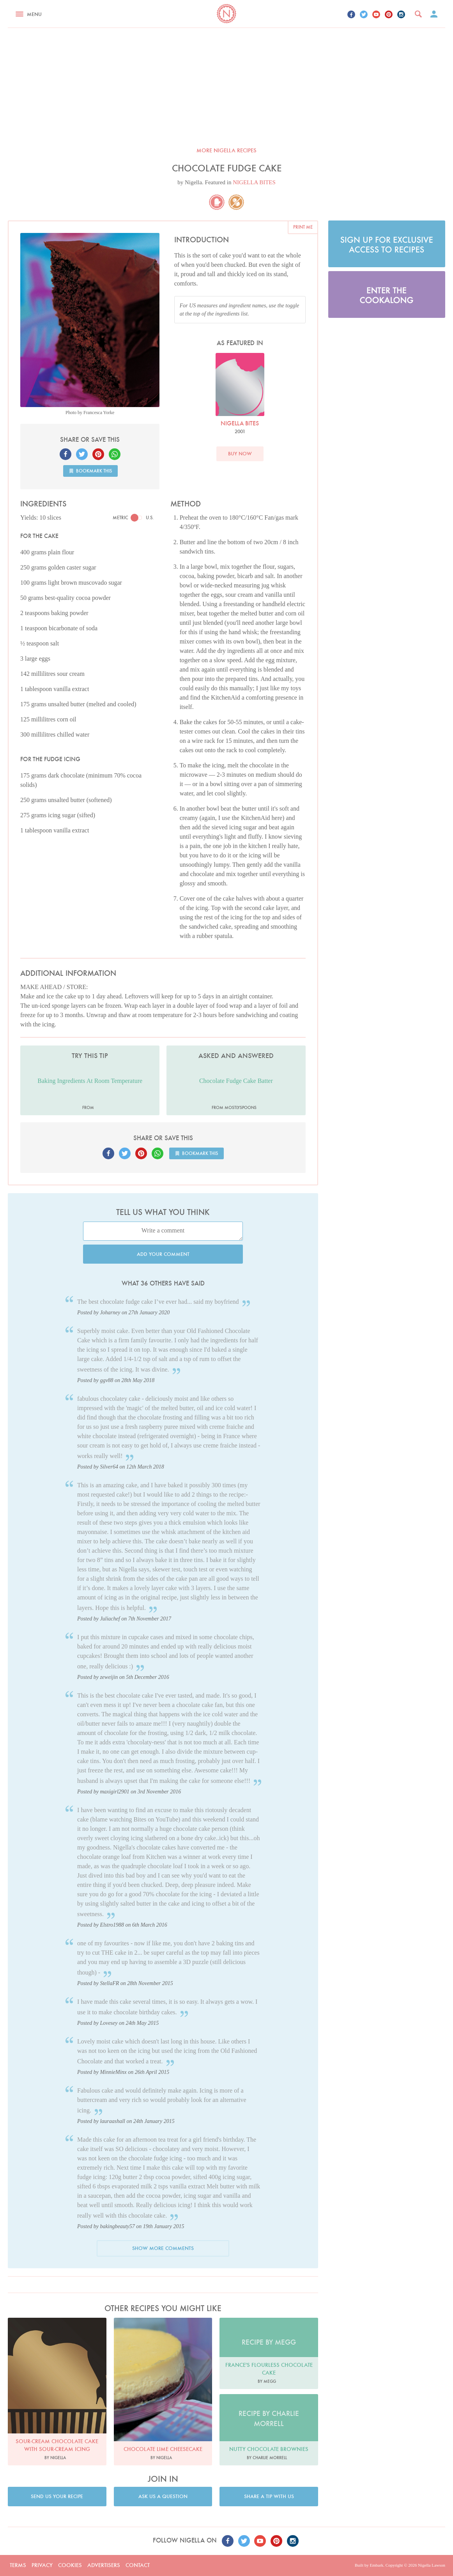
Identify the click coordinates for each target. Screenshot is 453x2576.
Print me (303, 227)
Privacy (42, 2565)
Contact (138, 2565)
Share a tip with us (269, 2496)
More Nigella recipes (226, 150)
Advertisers (103, 2565)
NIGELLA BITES (254, 182)
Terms (18, 2565)
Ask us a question (163, 2496)
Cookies (70, 2565)
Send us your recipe (57, 2496)
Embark (376, 2565)
